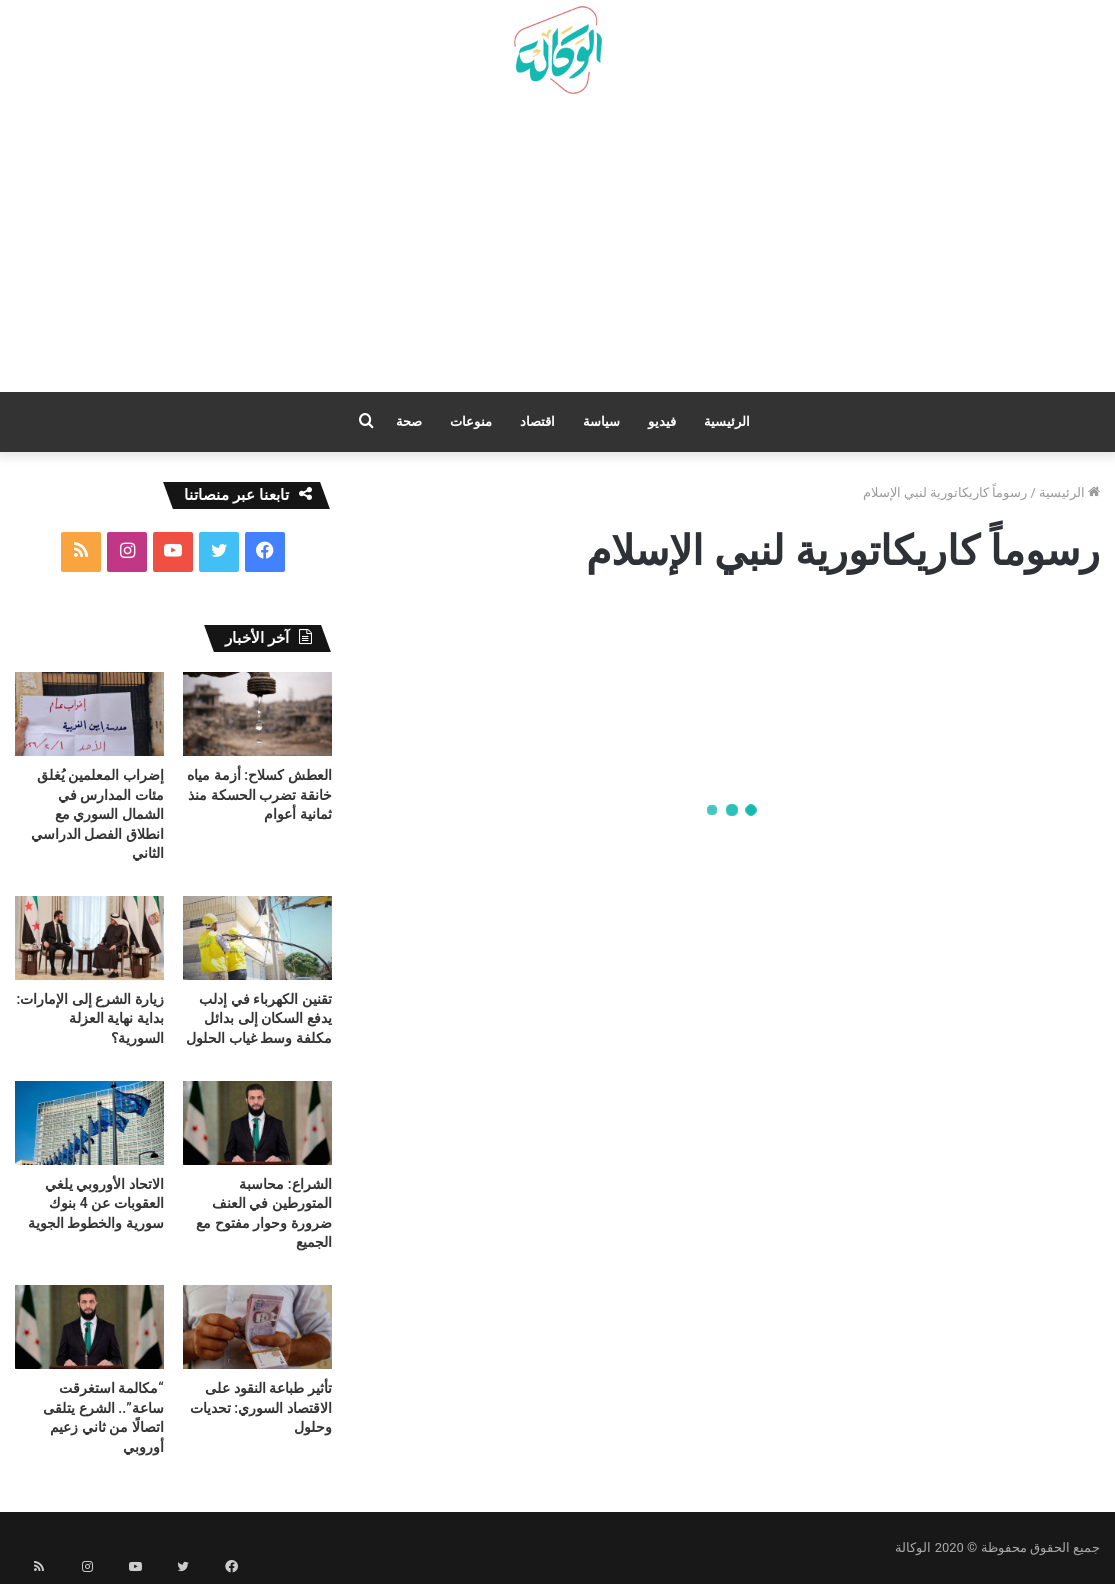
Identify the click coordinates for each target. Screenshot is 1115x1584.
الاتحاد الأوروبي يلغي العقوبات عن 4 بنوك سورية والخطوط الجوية (96, 1203)
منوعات (471, 421)
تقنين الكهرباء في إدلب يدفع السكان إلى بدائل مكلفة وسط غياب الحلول (258, 1018)
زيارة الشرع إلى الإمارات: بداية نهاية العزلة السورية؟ (90, 1018)
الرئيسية (727, 421)
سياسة (601, 421)
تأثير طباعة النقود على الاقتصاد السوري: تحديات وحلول (261, 1407)
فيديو (662, 421)
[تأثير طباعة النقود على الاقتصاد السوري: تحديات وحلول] (257, 1327)
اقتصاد (537, 421)
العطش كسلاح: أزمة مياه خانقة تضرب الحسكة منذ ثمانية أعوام (259, 794)
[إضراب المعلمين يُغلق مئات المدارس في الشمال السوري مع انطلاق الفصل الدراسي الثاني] (89, 714)
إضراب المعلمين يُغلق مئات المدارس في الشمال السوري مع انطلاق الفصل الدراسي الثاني (97, 814)
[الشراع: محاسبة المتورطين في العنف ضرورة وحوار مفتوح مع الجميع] (257, 1123)
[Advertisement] (557, 251)
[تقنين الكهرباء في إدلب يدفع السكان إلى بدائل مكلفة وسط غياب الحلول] (257, 938)
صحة (409, 421)
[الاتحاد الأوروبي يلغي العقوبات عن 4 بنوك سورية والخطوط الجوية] (89, 1123)
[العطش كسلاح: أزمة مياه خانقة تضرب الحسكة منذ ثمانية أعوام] (257, 714)
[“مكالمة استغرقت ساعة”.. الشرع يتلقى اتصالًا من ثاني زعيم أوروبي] (89, 1327)
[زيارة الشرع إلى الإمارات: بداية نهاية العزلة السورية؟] (89, 938)
